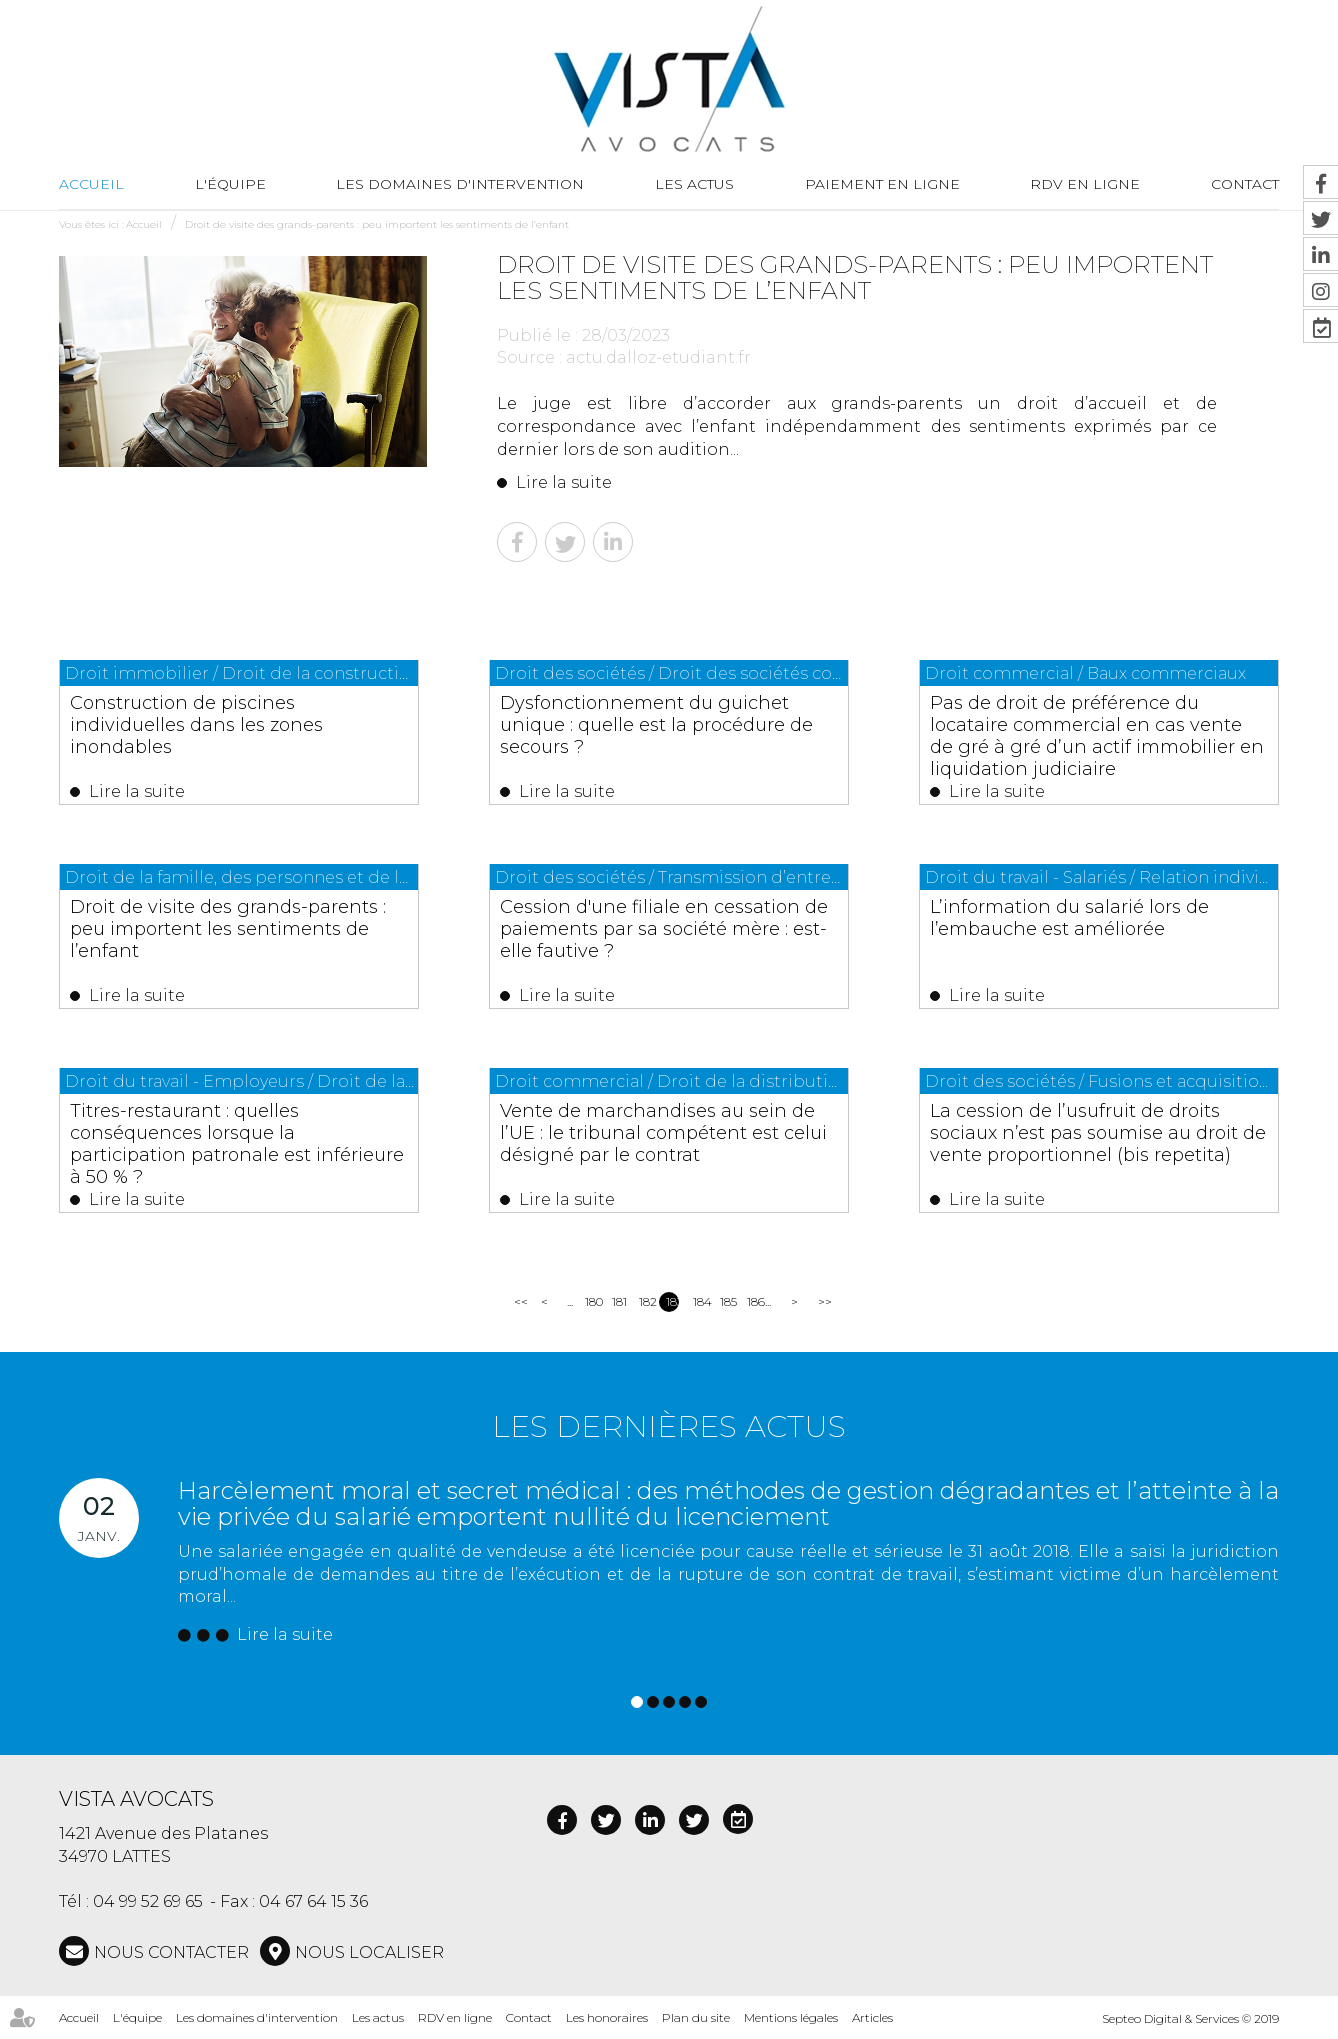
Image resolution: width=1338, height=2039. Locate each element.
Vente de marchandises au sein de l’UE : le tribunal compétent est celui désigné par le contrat (663, 1133)
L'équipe (230, 184)
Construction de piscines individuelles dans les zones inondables (196, 725)
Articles (872, 2017)
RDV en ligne (1085, 184)
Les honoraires (607, 2017)
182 (645, 1301)
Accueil (91, 184)
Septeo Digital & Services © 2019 (1190, 2018)
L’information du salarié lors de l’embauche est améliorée (1069, 918)
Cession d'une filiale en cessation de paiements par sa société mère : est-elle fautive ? (664, 929)
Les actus (694, 184)
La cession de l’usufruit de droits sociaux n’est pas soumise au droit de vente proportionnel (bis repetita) (1098, 1133)
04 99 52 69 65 (148, 1901)
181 (618, 1301)
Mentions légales (791, 2017)
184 (699, 1301)
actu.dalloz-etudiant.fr (658, 357)
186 (753, 1301)
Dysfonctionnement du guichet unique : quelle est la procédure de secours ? (656, 725)
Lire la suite (564, 482)
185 (726, 1301)
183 (672, 1301)
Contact (529, 2017)
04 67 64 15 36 (313, 1901)
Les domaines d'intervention (460, 184)
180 (591, 1301)
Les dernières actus (669, 1426)
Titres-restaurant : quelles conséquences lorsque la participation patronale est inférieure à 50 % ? (237, 1144)
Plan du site (696, 2017)
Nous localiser (369, 1952)
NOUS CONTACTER (171, 1952)
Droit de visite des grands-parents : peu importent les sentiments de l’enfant (377, 224)
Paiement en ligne (882, 184)
